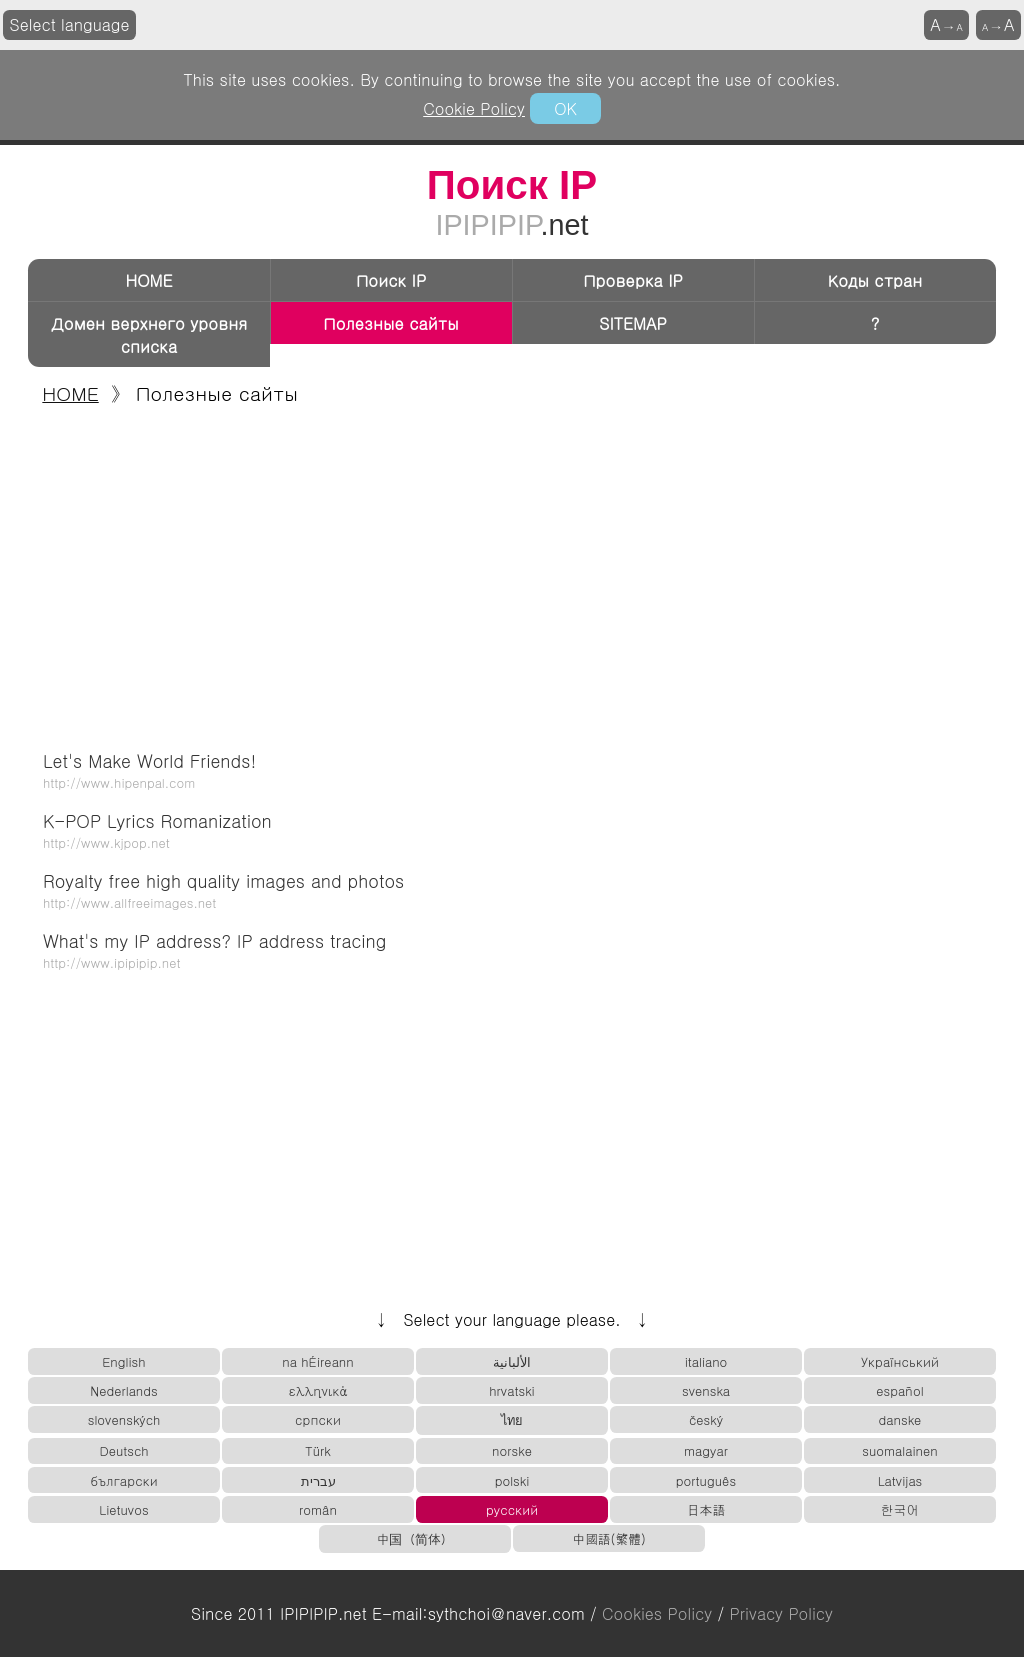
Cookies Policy (657, 1613)
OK (565, 108)
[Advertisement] (512, 572)
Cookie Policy (474, 108)
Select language (70, 24)
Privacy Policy (781, 1613)
